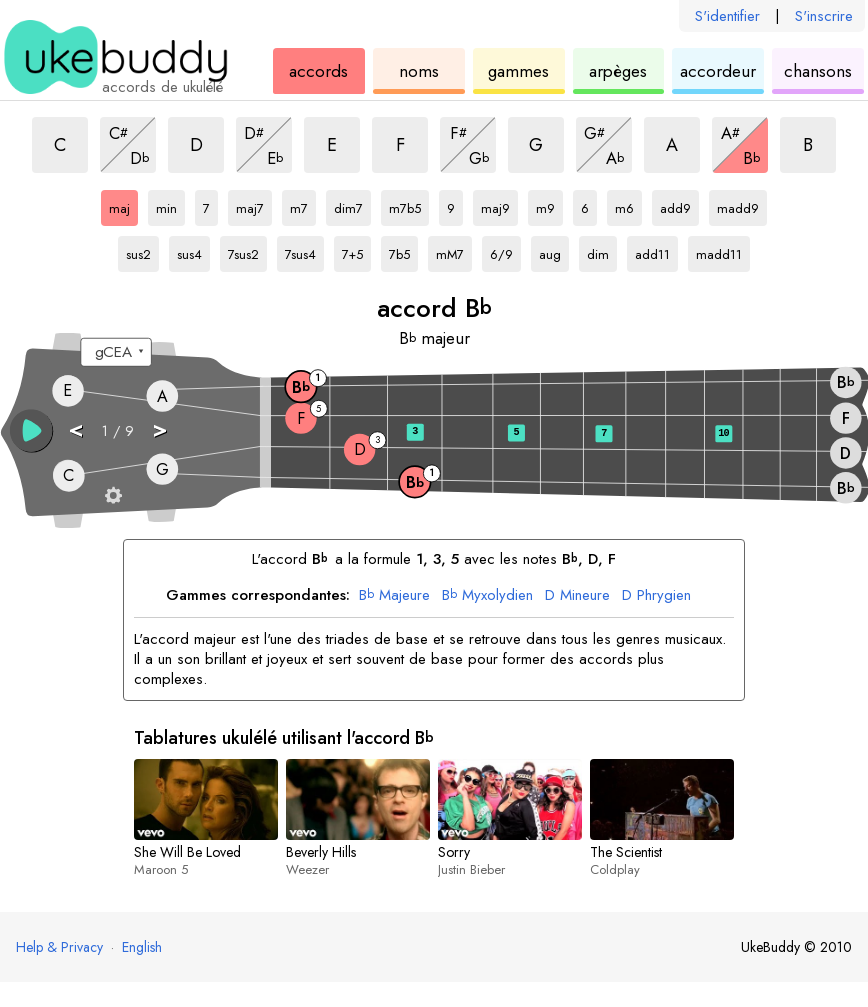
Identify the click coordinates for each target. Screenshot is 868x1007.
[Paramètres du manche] (114, 495)
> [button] (159, 429)
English (142, 947)
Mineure (577, 596)
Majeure (394, 596)
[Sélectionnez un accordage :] (115, 352)
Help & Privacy (59, 947)
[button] (31, 430)
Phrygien (656, 596)
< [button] (75, 429)
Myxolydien (487, 596)
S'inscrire (824, 16)
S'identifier (727, 16)
